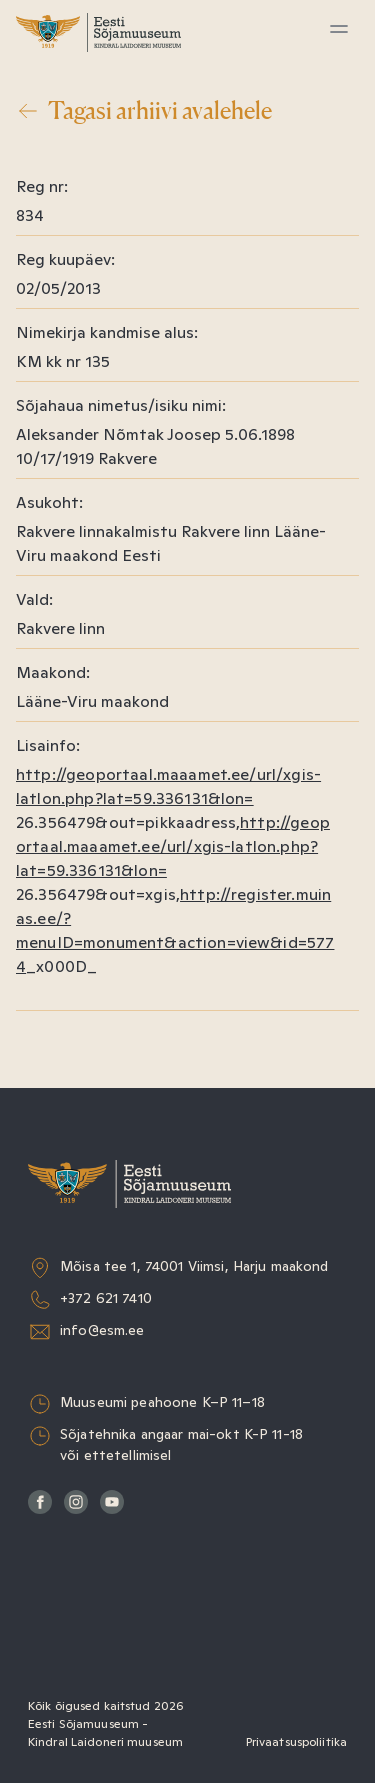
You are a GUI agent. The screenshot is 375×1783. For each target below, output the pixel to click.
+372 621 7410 (106, 1298)
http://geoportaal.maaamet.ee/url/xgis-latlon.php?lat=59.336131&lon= (173, 846)
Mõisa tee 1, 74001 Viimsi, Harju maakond (194, 1266)
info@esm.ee (102, 1330)
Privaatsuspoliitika (296, 1742)
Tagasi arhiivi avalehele (144, 111)
